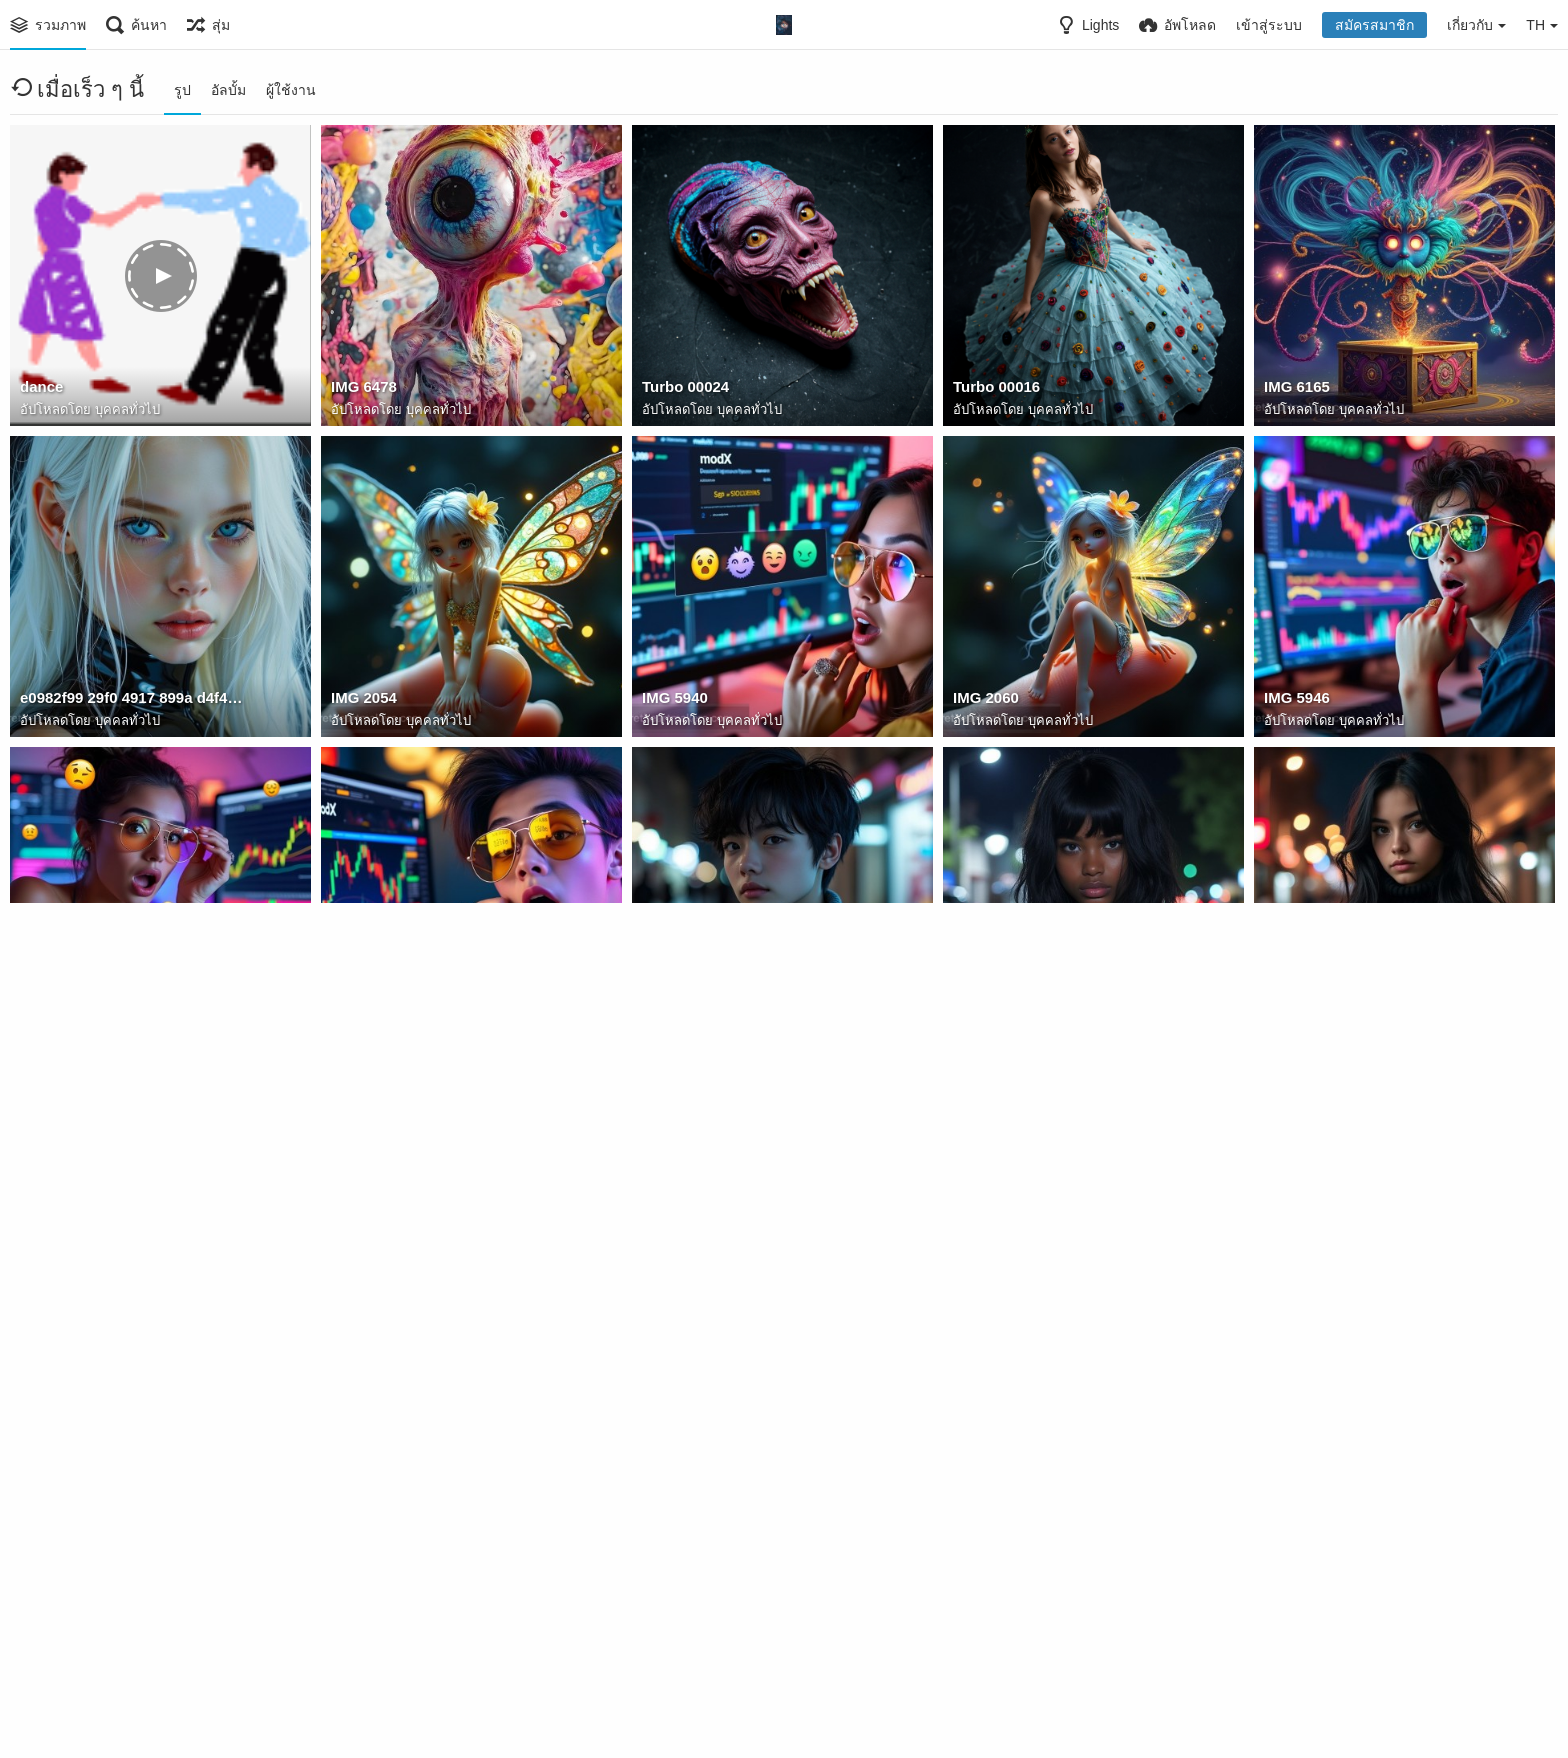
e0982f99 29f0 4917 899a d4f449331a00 (132, 701)
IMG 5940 (673, 701)
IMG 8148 (51, 1634)
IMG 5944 (51, 1012)
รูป (182, 90)
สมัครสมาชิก (1374, 25)
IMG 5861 (51, 1323)
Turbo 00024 (683, 390)
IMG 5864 (984, 1323)
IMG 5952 (362, 1012)
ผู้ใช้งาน (291, 90)
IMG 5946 (1295, 701)
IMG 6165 (1295, 390)
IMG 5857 (362, 1323)
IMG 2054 (362, 701)
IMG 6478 (362, 390)
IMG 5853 (673, 1323)
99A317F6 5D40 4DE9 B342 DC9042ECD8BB (754, 1634)
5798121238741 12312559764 (1359, 1323)
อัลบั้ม (228, 90)
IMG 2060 (984, 701)
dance (40, 390)
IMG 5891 (984, 1012)
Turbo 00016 (994, 390)
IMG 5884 (673, 1012)
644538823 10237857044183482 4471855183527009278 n (443, 1634)
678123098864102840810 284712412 (1065, 1634)
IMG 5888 (1295, 1012)
